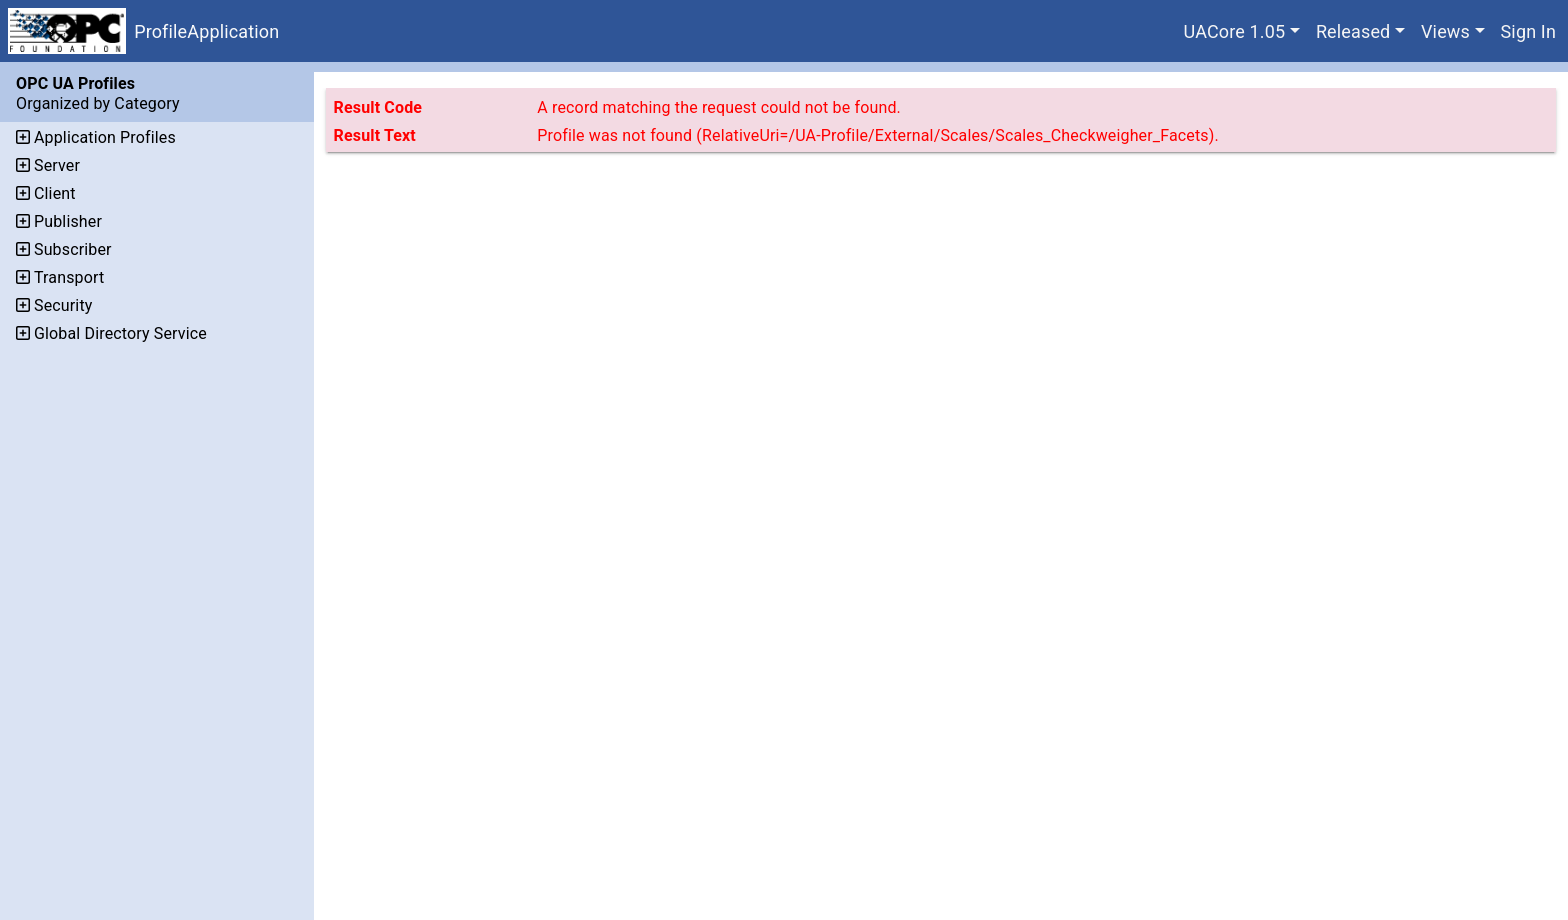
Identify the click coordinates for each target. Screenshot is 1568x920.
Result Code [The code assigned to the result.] (378, 107)
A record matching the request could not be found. (719, 107)
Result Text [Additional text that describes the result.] (375, 135)
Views (1445, 31)
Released (1353, 31)
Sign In (1528, 31)
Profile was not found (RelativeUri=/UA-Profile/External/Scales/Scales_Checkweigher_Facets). (878, 135)
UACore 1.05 (1235, 31)
